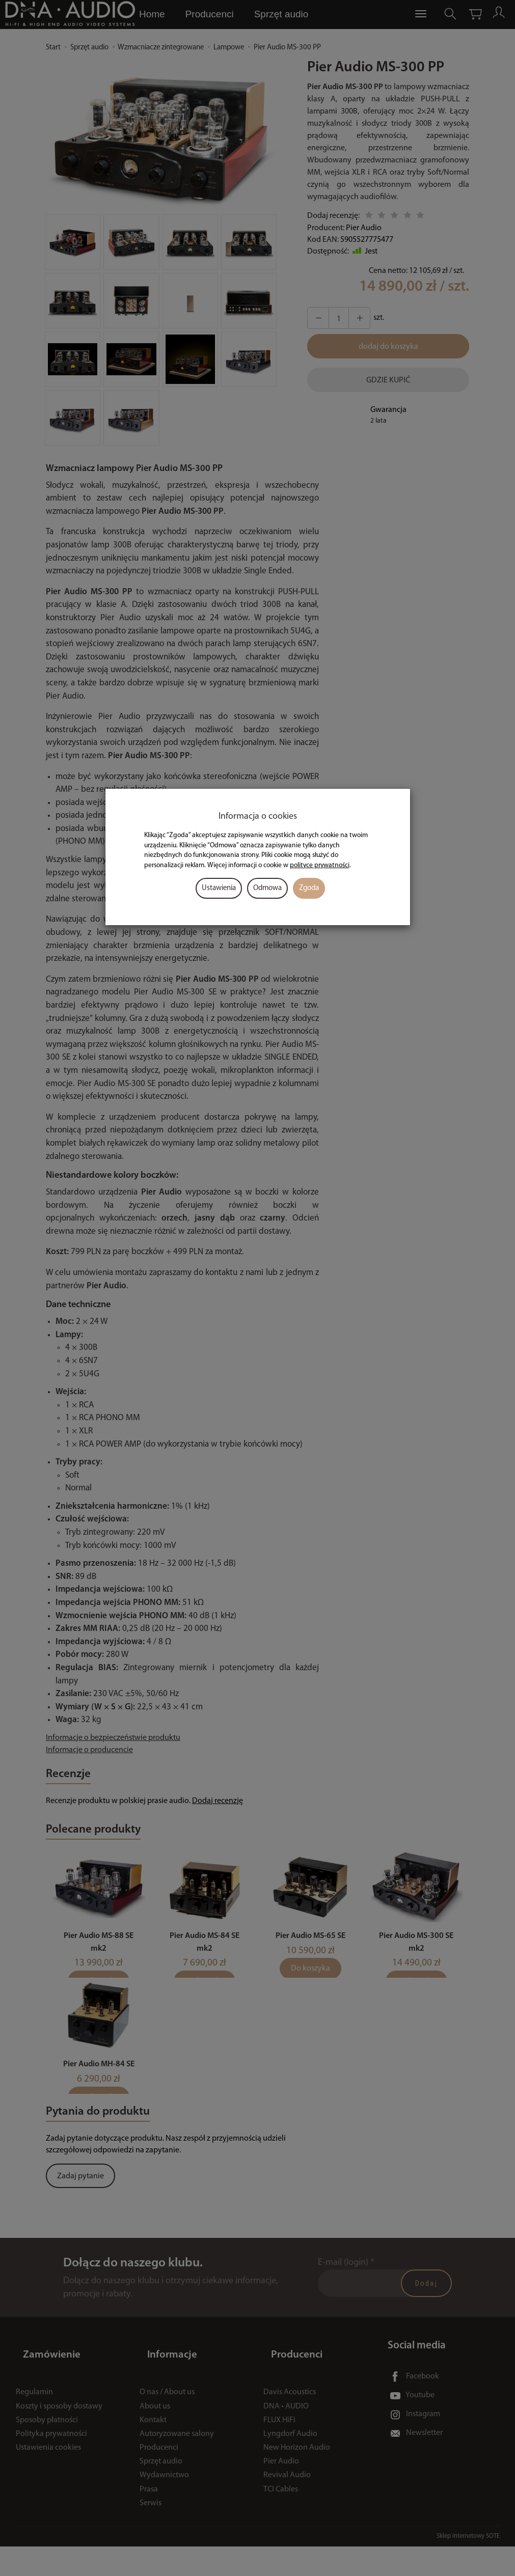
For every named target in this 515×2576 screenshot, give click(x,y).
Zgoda (309, 888)
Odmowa (267, 888)
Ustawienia (219, 888)
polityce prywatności (319, 865)
